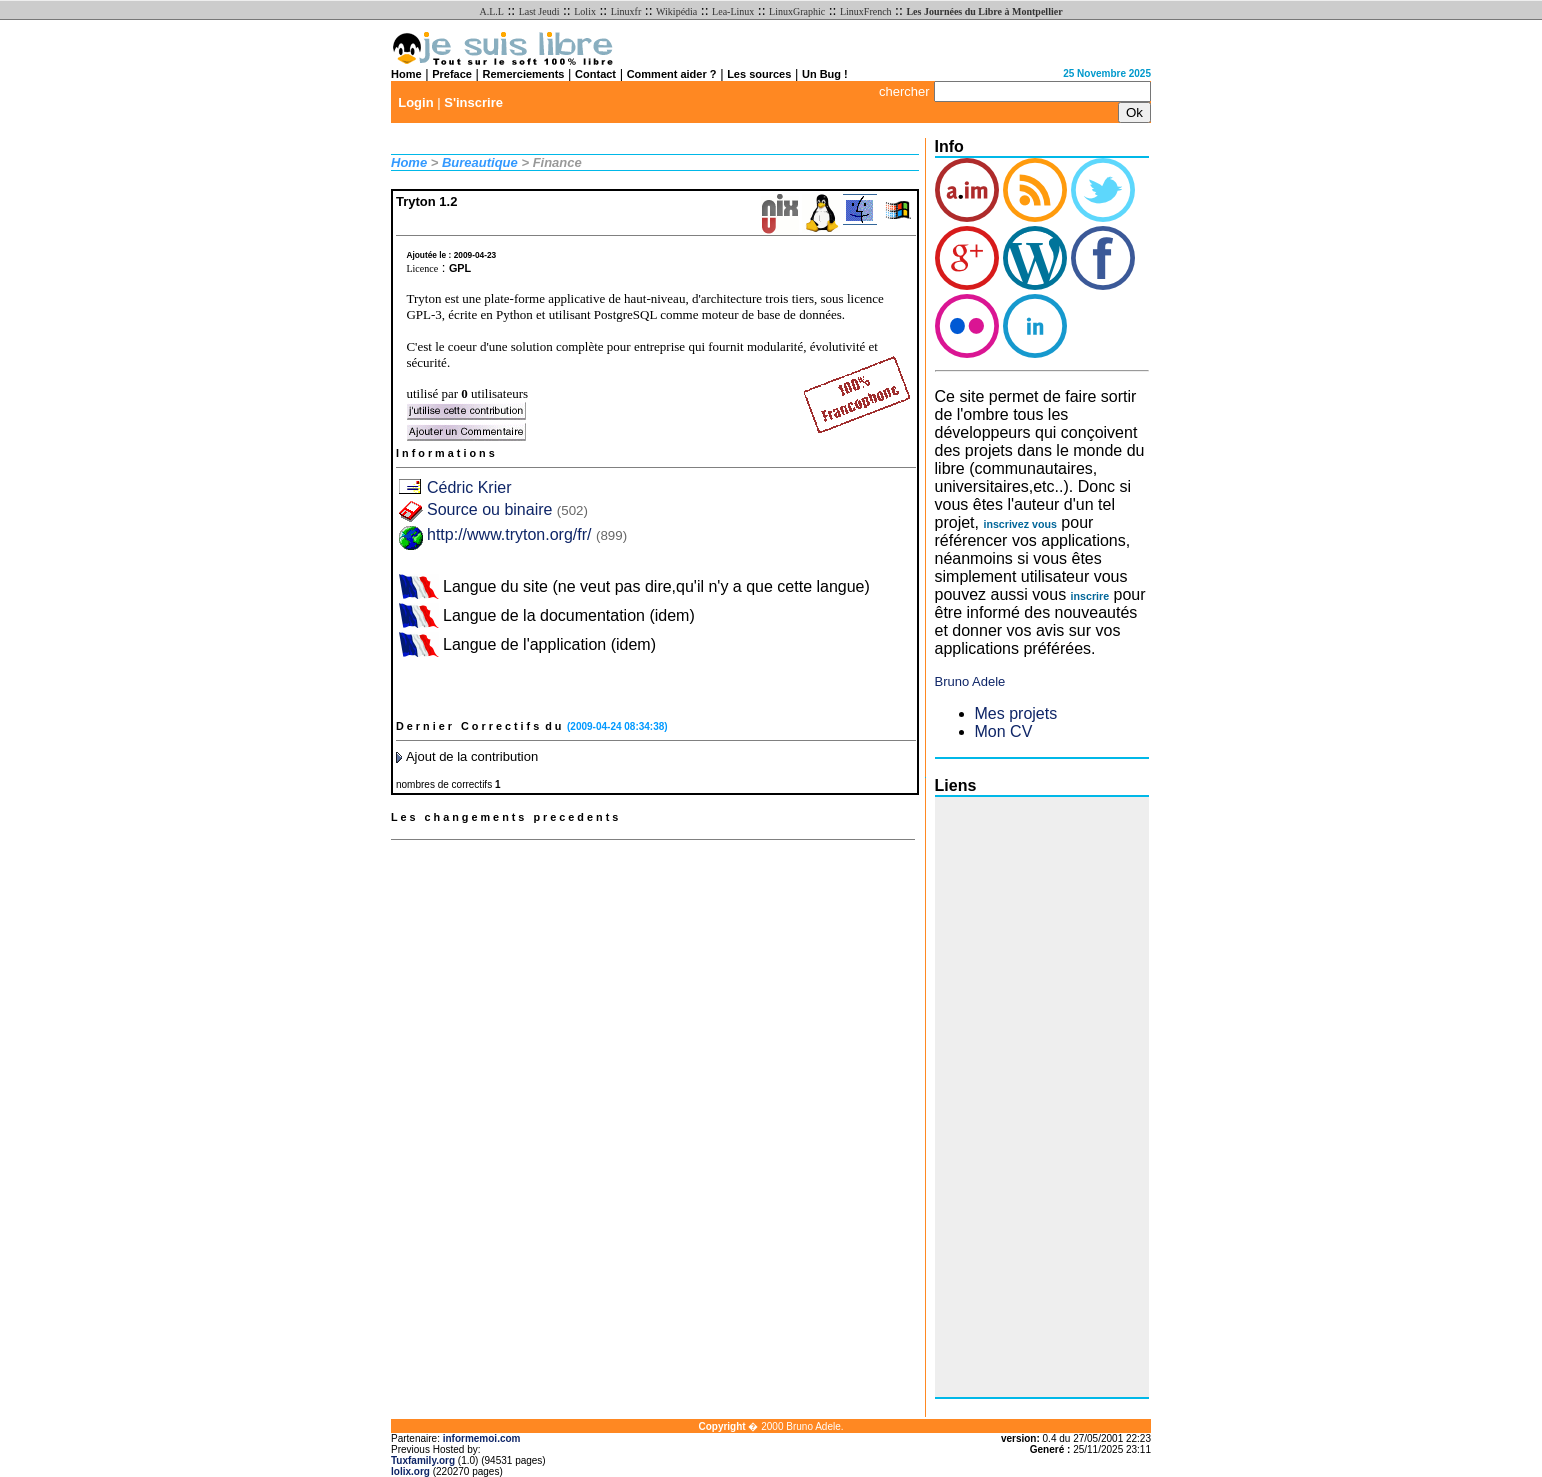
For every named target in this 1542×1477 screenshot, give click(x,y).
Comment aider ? (672, 74)
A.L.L (491, 11)
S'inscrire (473, 102)
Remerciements (524, 74)
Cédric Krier (469, 487)
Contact (595, 74)
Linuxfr (626, 11)
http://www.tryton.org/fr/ (509, 534)
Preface (452, 74)
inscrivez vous (1019, 524)
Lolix (585, 11)
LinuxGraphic (797, 11)
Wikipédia (676, 11)
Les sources (759, 74)
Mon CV (1004, 731)
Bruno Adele (970, 681)
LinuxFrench (866, 11)
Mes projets (1016, 713)
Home (406, 74)
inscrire (1090, 596)
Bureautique (480, 162)
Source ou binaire (507, 509)
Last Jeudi (539, 11)
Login (415, 102)
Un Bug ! (825, 74)
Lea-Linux (733, 11)
